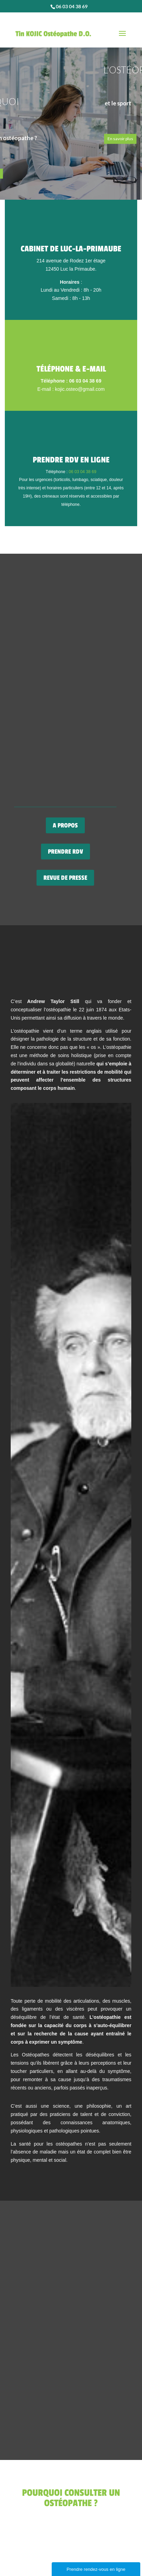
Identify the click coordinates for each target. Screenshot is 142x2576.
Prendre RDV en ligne (71, 460)
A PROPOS (65, 825)
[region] (71, 114)
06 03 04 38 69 (82, 471)
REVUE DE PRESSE (65, 878)
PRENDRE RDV (65, 851)
